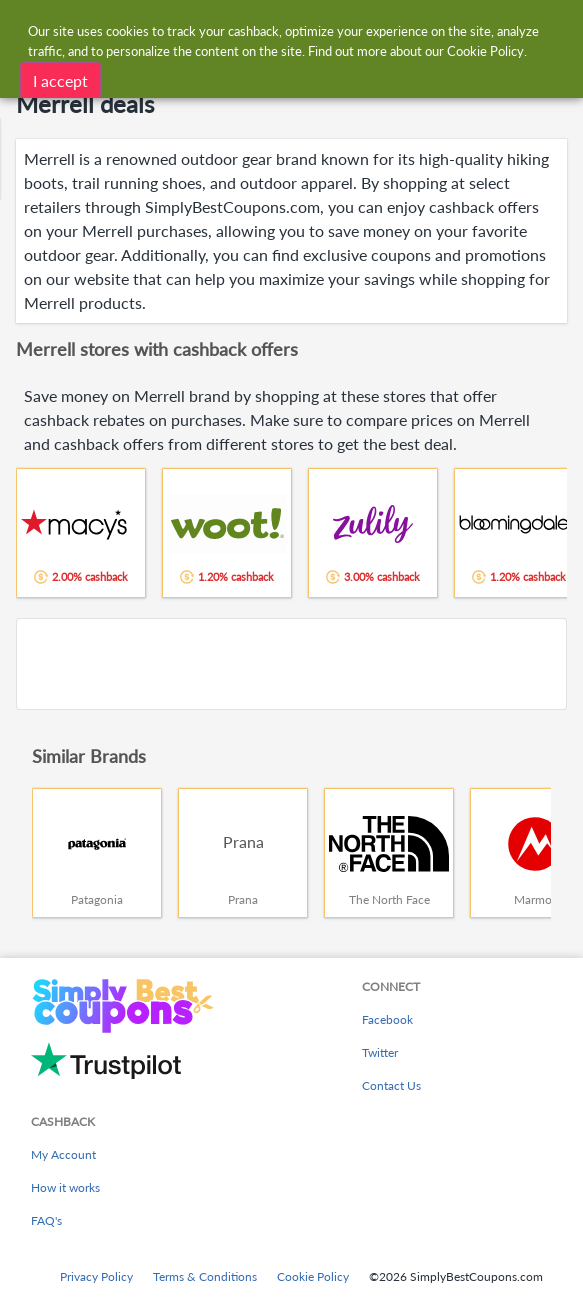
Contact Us (391, 1085)
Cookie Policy (313, 1276)
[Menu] (25, 28)
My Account (63, 1154)
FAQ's (46, 1220)
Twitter (380, 1052)
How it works (65, 1187)
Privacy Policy (96, 1276)
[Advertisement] (291, 664)
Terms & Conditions (205, 1276)
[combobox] (311, 28)
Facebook (387, 1019)
